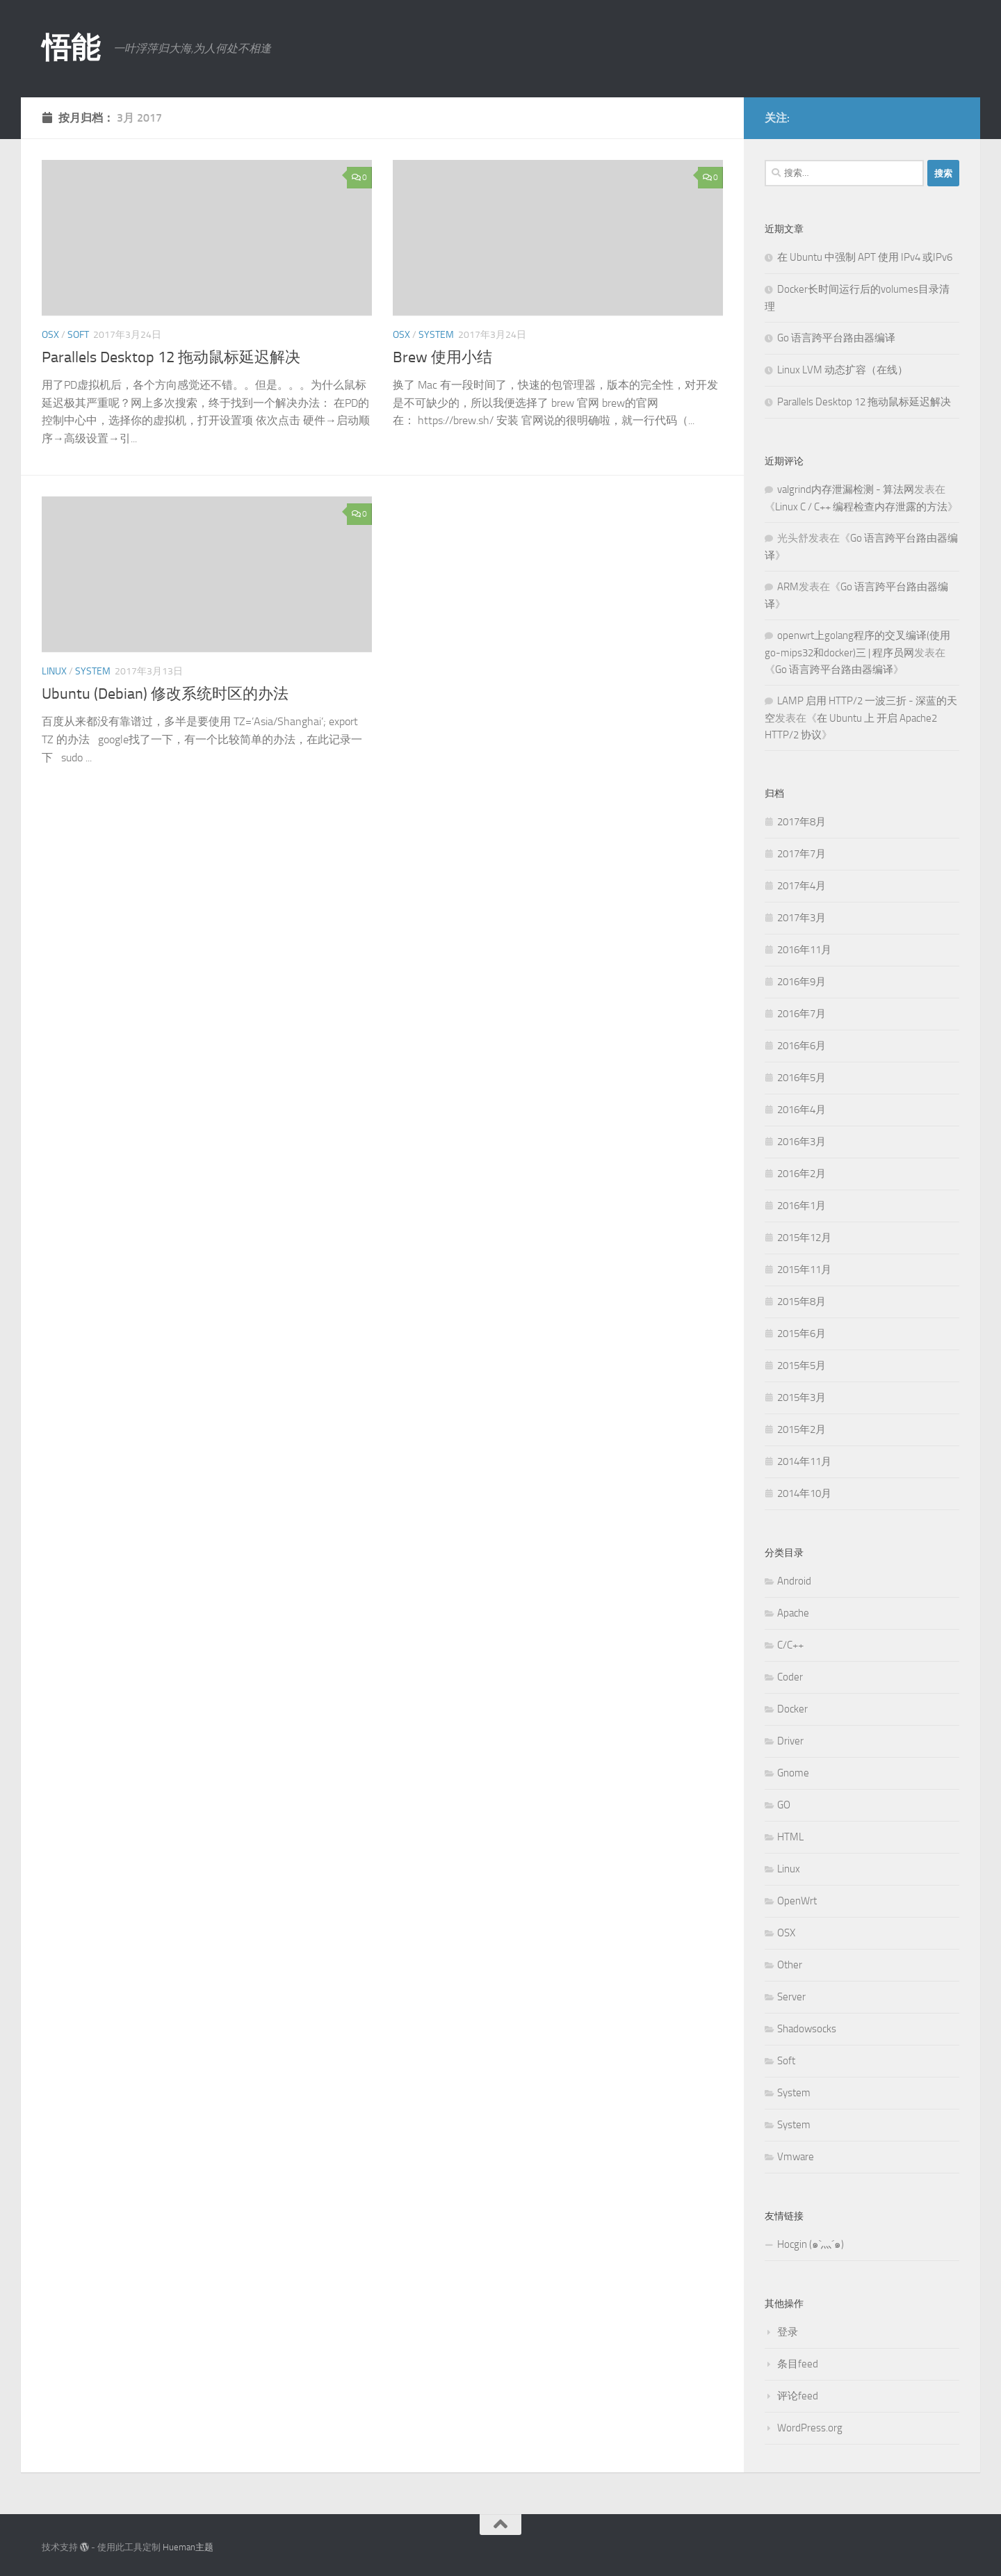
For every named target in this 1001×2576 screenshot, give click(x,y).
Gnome (793, 1773)
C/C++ (790, 1645)
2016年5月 (801, 1077)
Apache (793, 1613)
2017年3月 (801, 918)
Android (794, 1581)
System (436, 335)
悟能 (70, 48)
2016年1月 (801, 1205)
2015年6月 (801, 1333)
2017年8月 (801, 822)
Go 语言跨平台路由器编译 (836, 338)
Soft (78, 335)
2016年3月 (801, 1141)
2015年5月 (801, 1365)
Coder (790, 1677)
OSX (50, 335)
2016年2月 (801, 1173)
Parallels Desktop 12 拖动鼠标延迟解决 (171, 357)
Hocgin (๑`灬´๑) (810, 2244)
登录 (787, 2332)
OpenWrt (797, 1901)
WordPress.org (810, 2428)
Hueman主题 (188, 2547)
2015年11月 (804, 1269)
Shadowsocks (806, 2029)
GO (783, 1805)
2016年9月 (801, 981)
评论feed (797, 2396)
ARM (788, 587)
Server (791, 1997)
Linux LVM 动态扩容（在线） (842, 370)
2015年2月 (801, 1429)
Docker (792, 1709)
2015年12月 (804, 1237)
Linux (54, 671)
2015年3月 (801, 1397)
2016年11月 (804, 949)
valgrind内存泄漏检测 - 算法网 (845, 489)
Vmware (795, 2156)
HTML (790, 1837)
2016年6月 (801, 1045)
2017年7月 (801, 854)
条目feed (797, 2364)
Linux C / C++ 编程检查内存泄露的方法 (861, 507)
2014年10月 (804, 1493)
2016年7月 (801, 1013)
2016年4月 (801, 1109)
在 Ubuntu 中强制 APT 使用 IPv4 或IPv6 (864, 257)
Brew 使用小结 (442, 357)
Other (789, 1965)
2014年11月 (804, 1461)
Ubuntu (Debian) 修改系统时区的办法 (165, 694)
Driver (790, 1741)
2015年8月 (801, 1301)
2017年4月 (801, 886)
